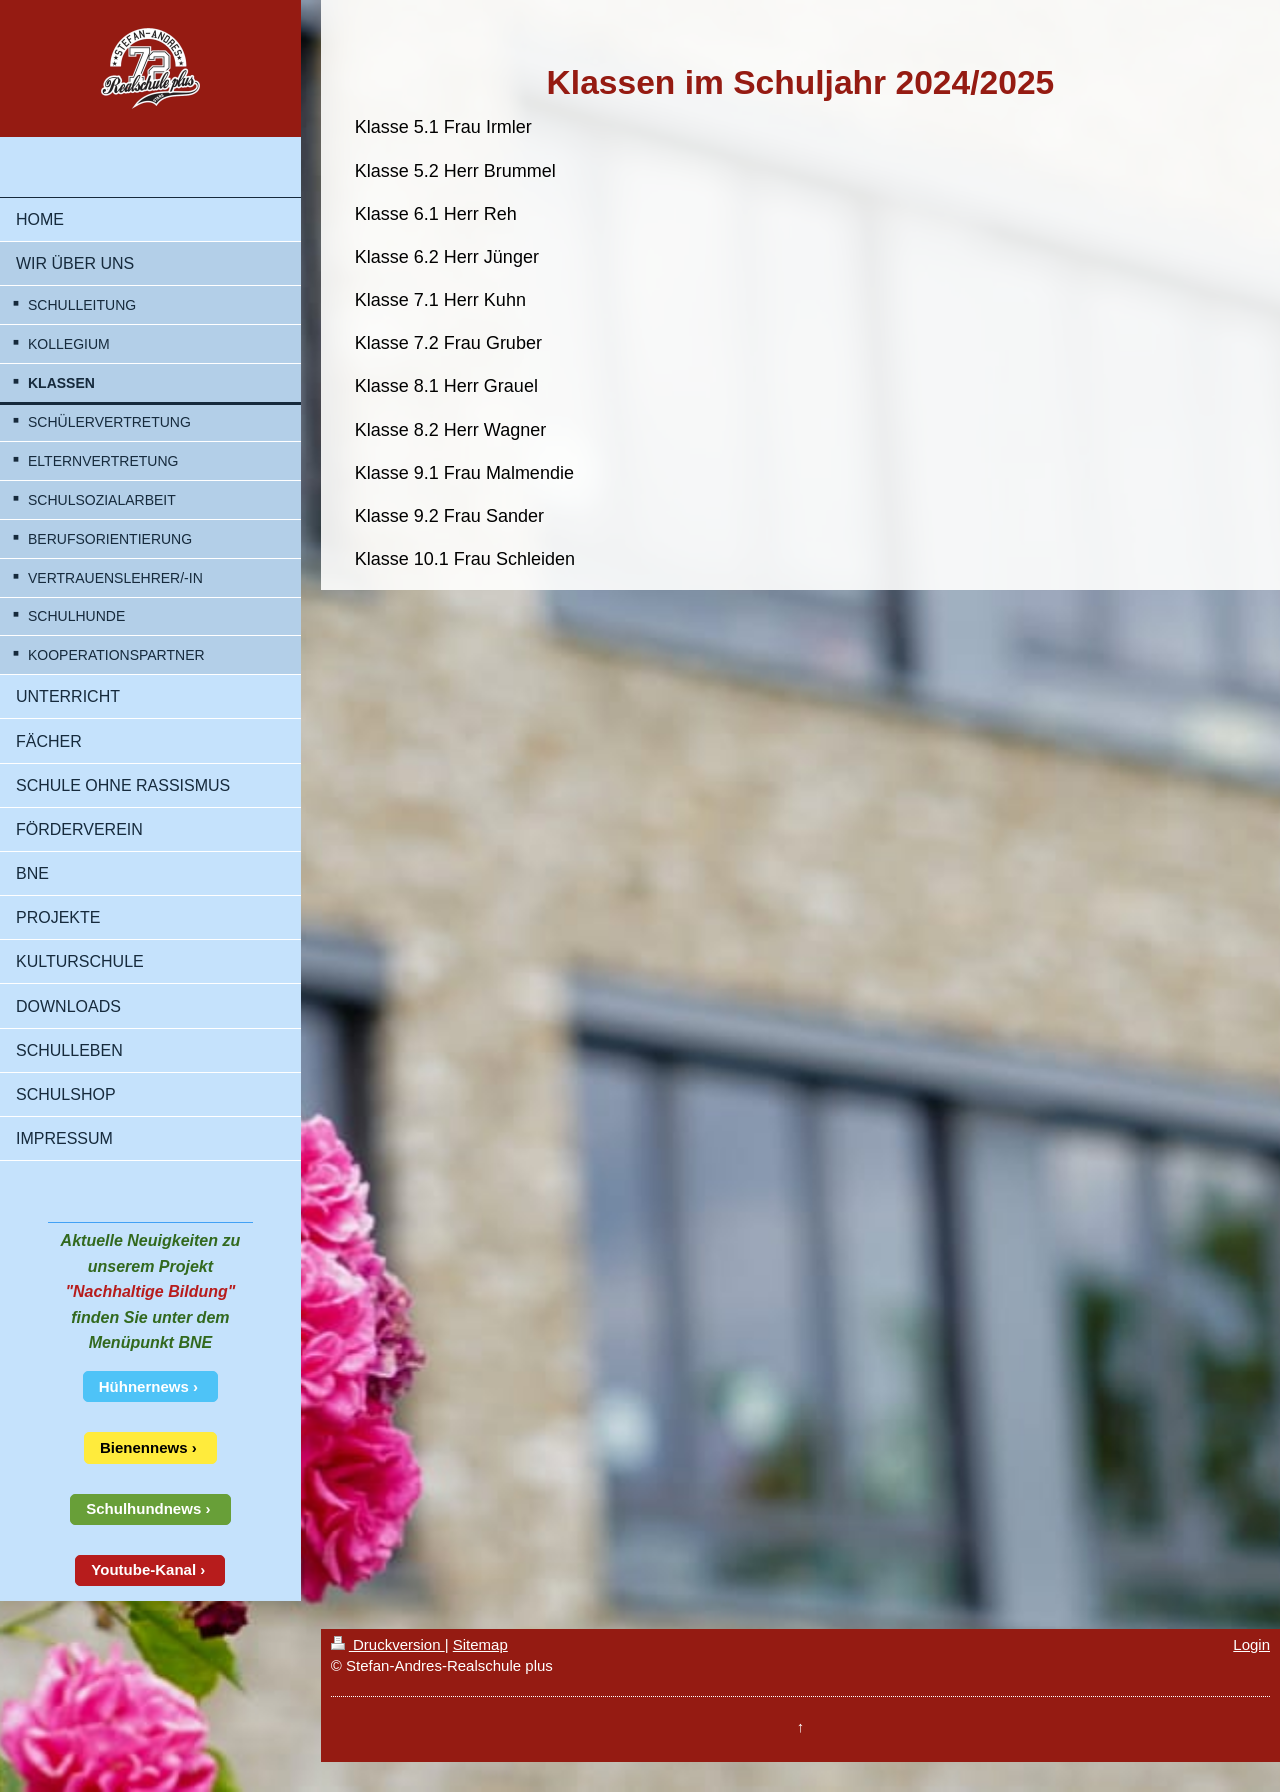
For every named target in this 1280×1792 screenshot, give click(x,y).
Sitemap (480, 1644)
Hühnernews (144, 1386)
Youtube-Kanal (143, 1569)
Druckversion (388, 1644)
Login (1251, 1644)
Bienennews (144, 1447)
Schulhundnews (143, 1508)
